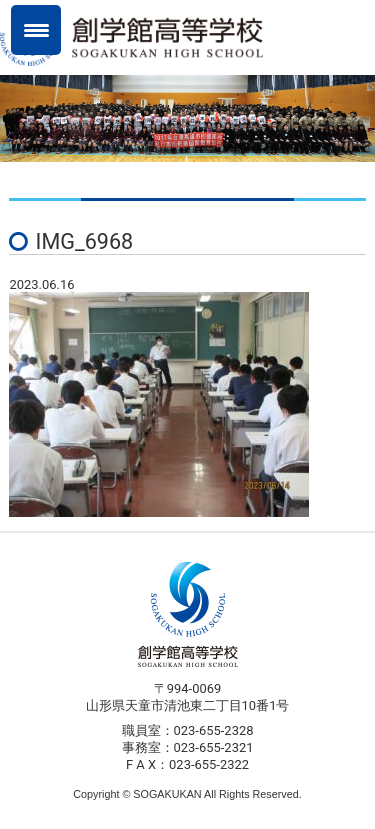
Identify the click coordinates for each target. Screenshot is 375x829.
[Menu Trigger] (36, 30)
